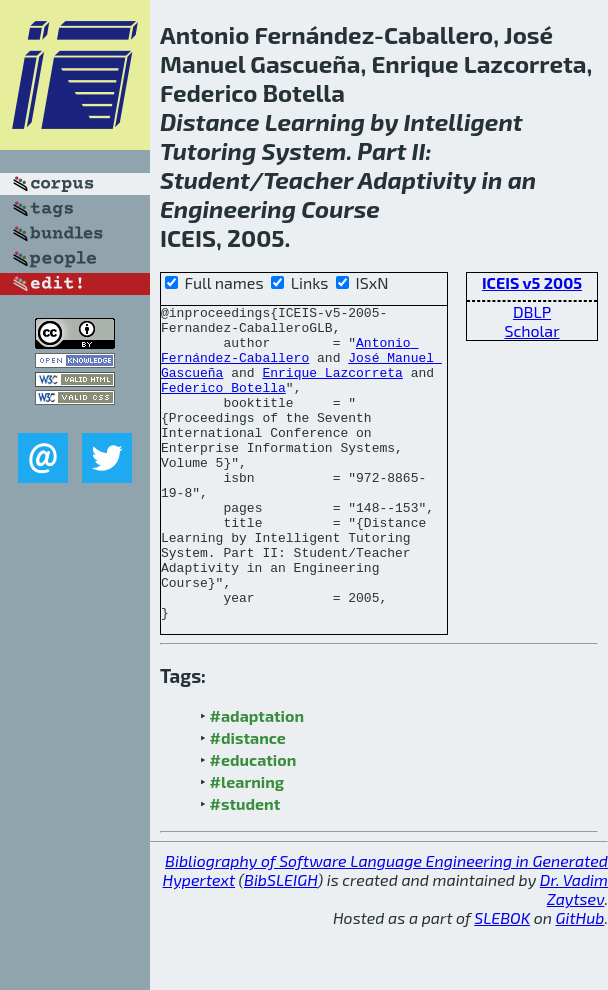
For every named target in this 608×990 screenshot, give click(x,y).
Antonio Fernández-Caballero (289, 360)
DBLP (532, 311)
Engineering (228, 208)
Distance (210, 121)
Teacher (308, 179)
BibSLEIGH (280, 942)
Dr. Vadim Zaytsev (574, 952)
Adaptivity (417, 179)
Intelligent (463, 121)
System (304, 150)
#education (253, 822)
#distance (248, 800)
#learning (247, 844)
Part (381, 150)
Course (340, 208)
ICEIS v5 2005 (532, 282)
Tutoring (208, 150)
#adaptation (257, 778)
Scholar (531, 330)
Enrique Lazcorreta (332, 387)
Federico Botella (223, 405)
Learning (315, 121)
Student (205, 179)
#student (245, 866)
